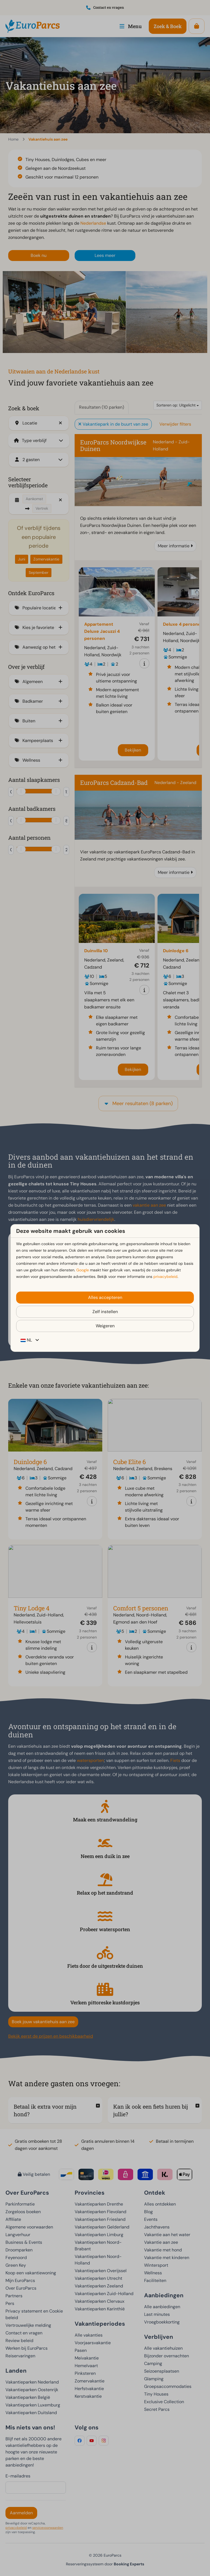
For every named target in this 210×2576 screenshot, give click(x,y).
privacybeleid (165, 1276)
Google (82, 1270)
